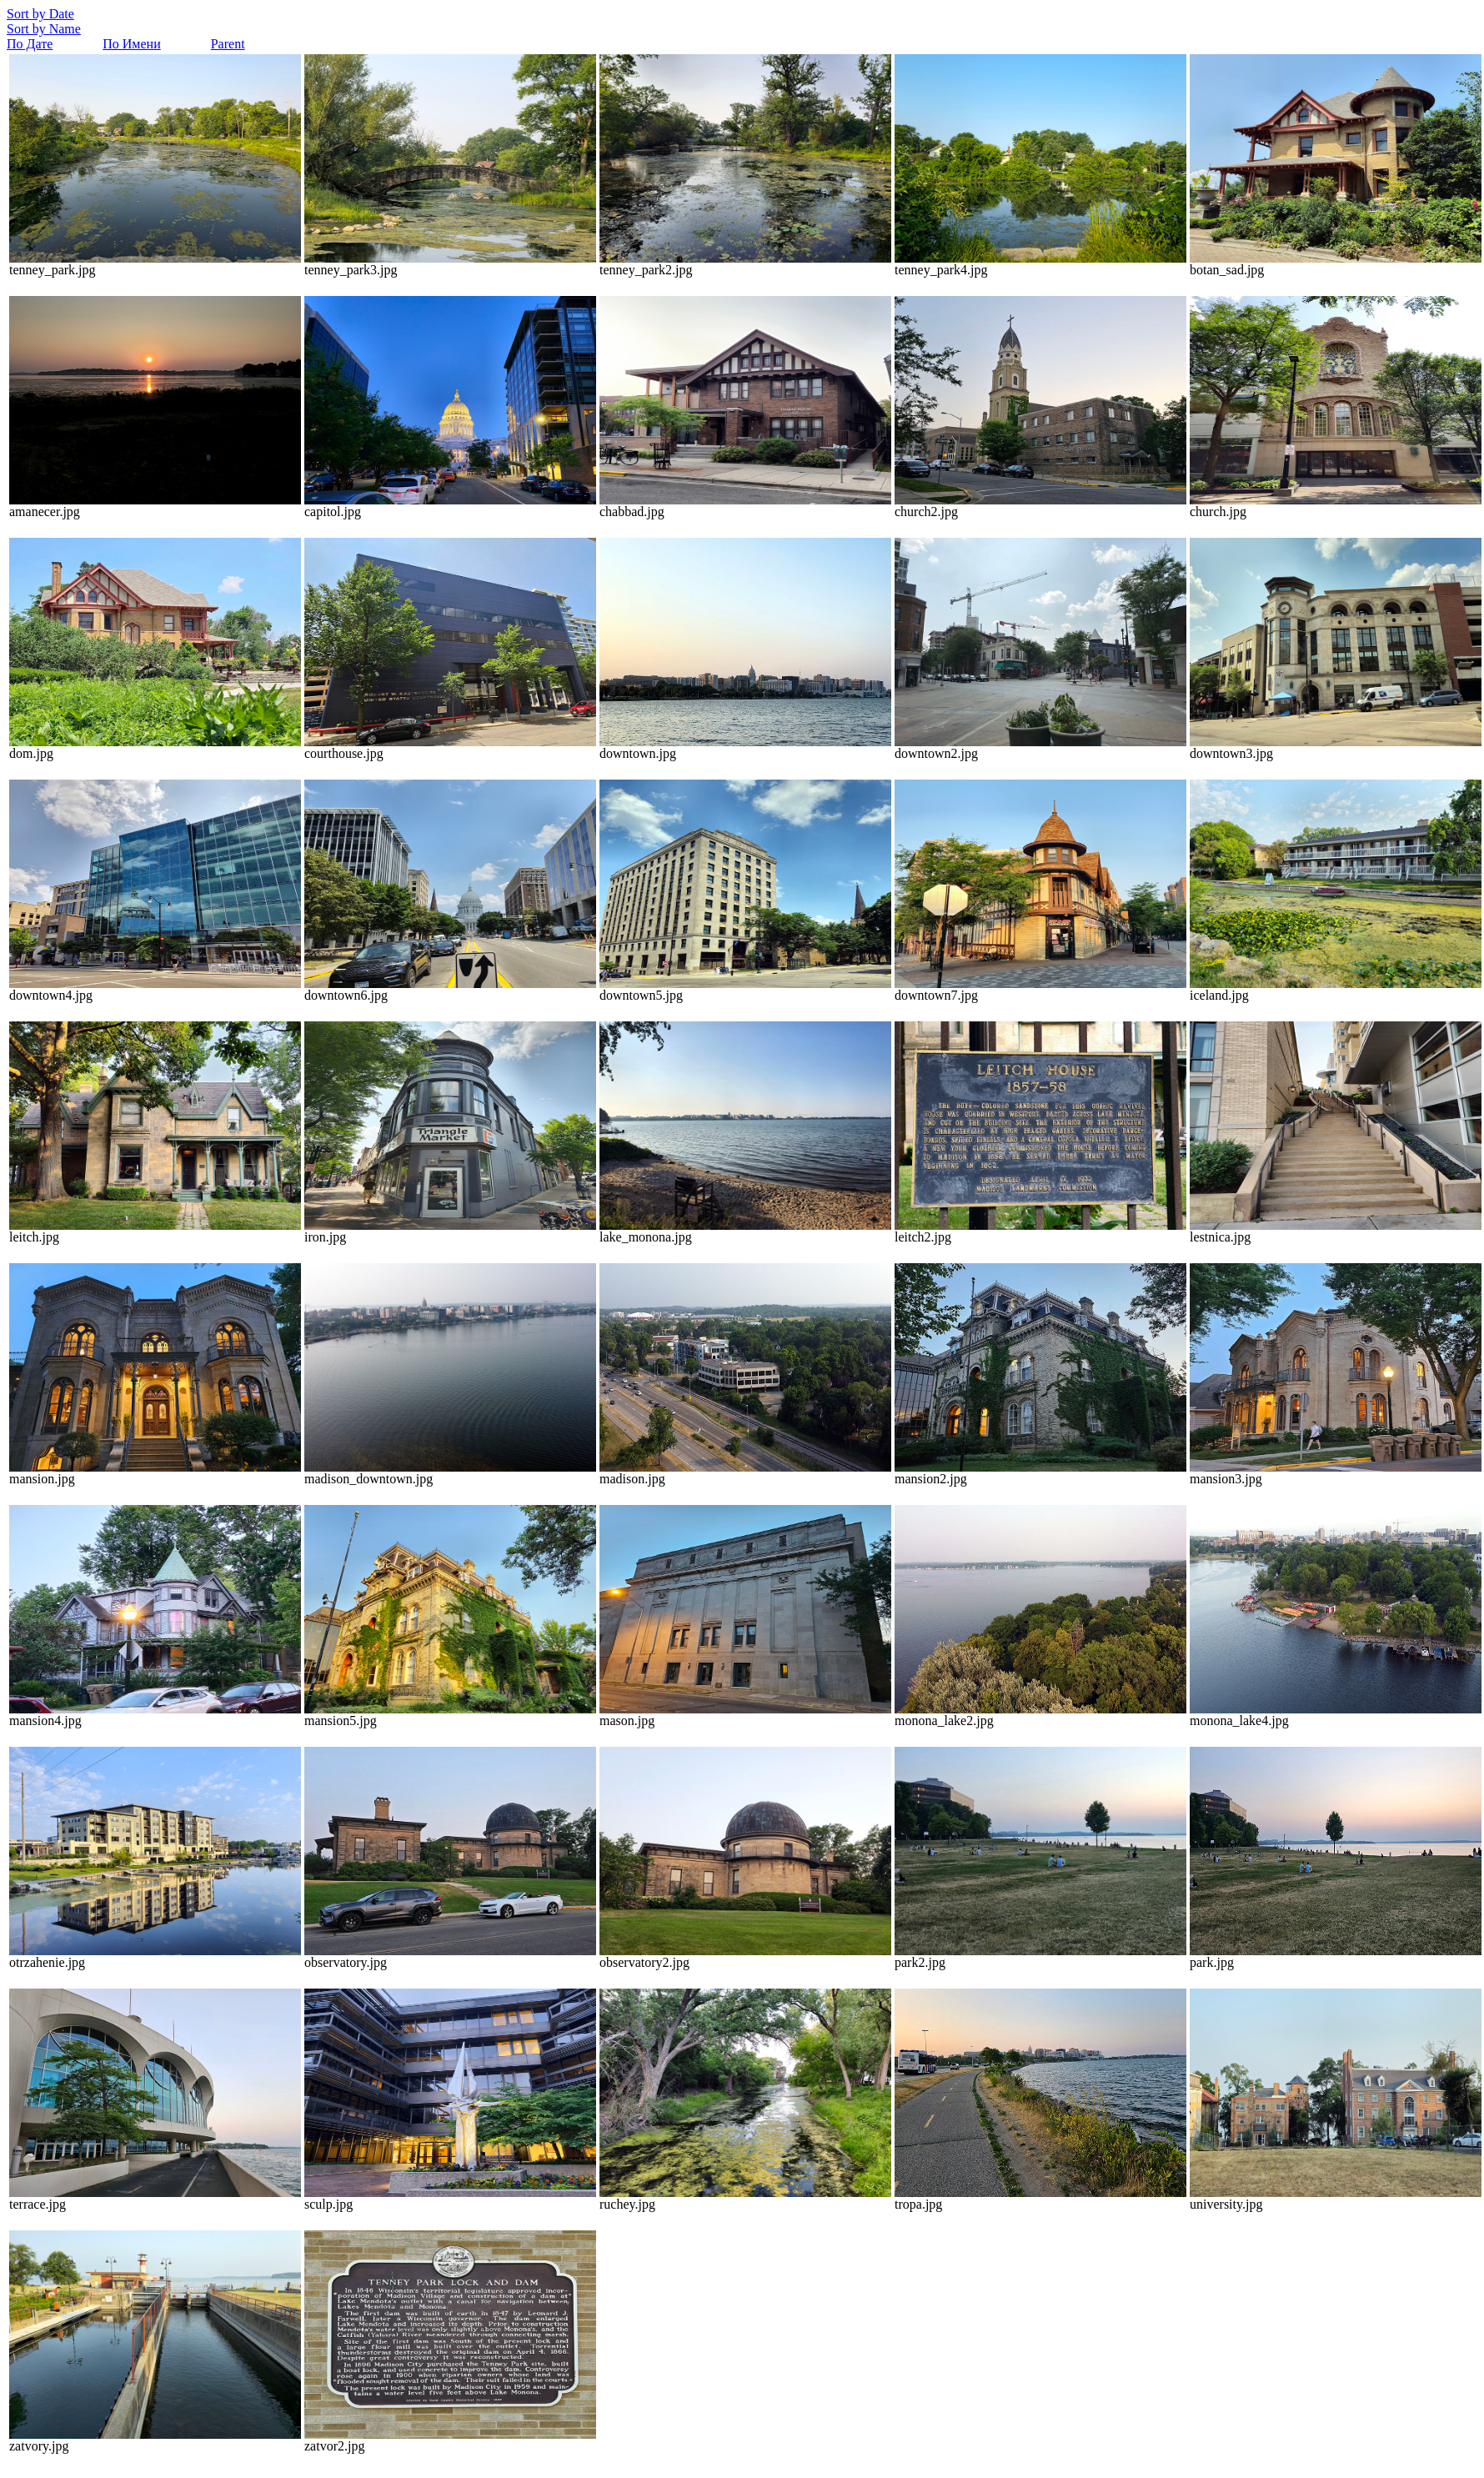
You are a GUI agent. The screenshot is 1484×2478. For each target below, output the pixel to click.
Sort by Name (44, 29)
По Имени (131, 44)
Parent (228, 44)
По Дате (30, 44)
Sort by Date (40, 14)
